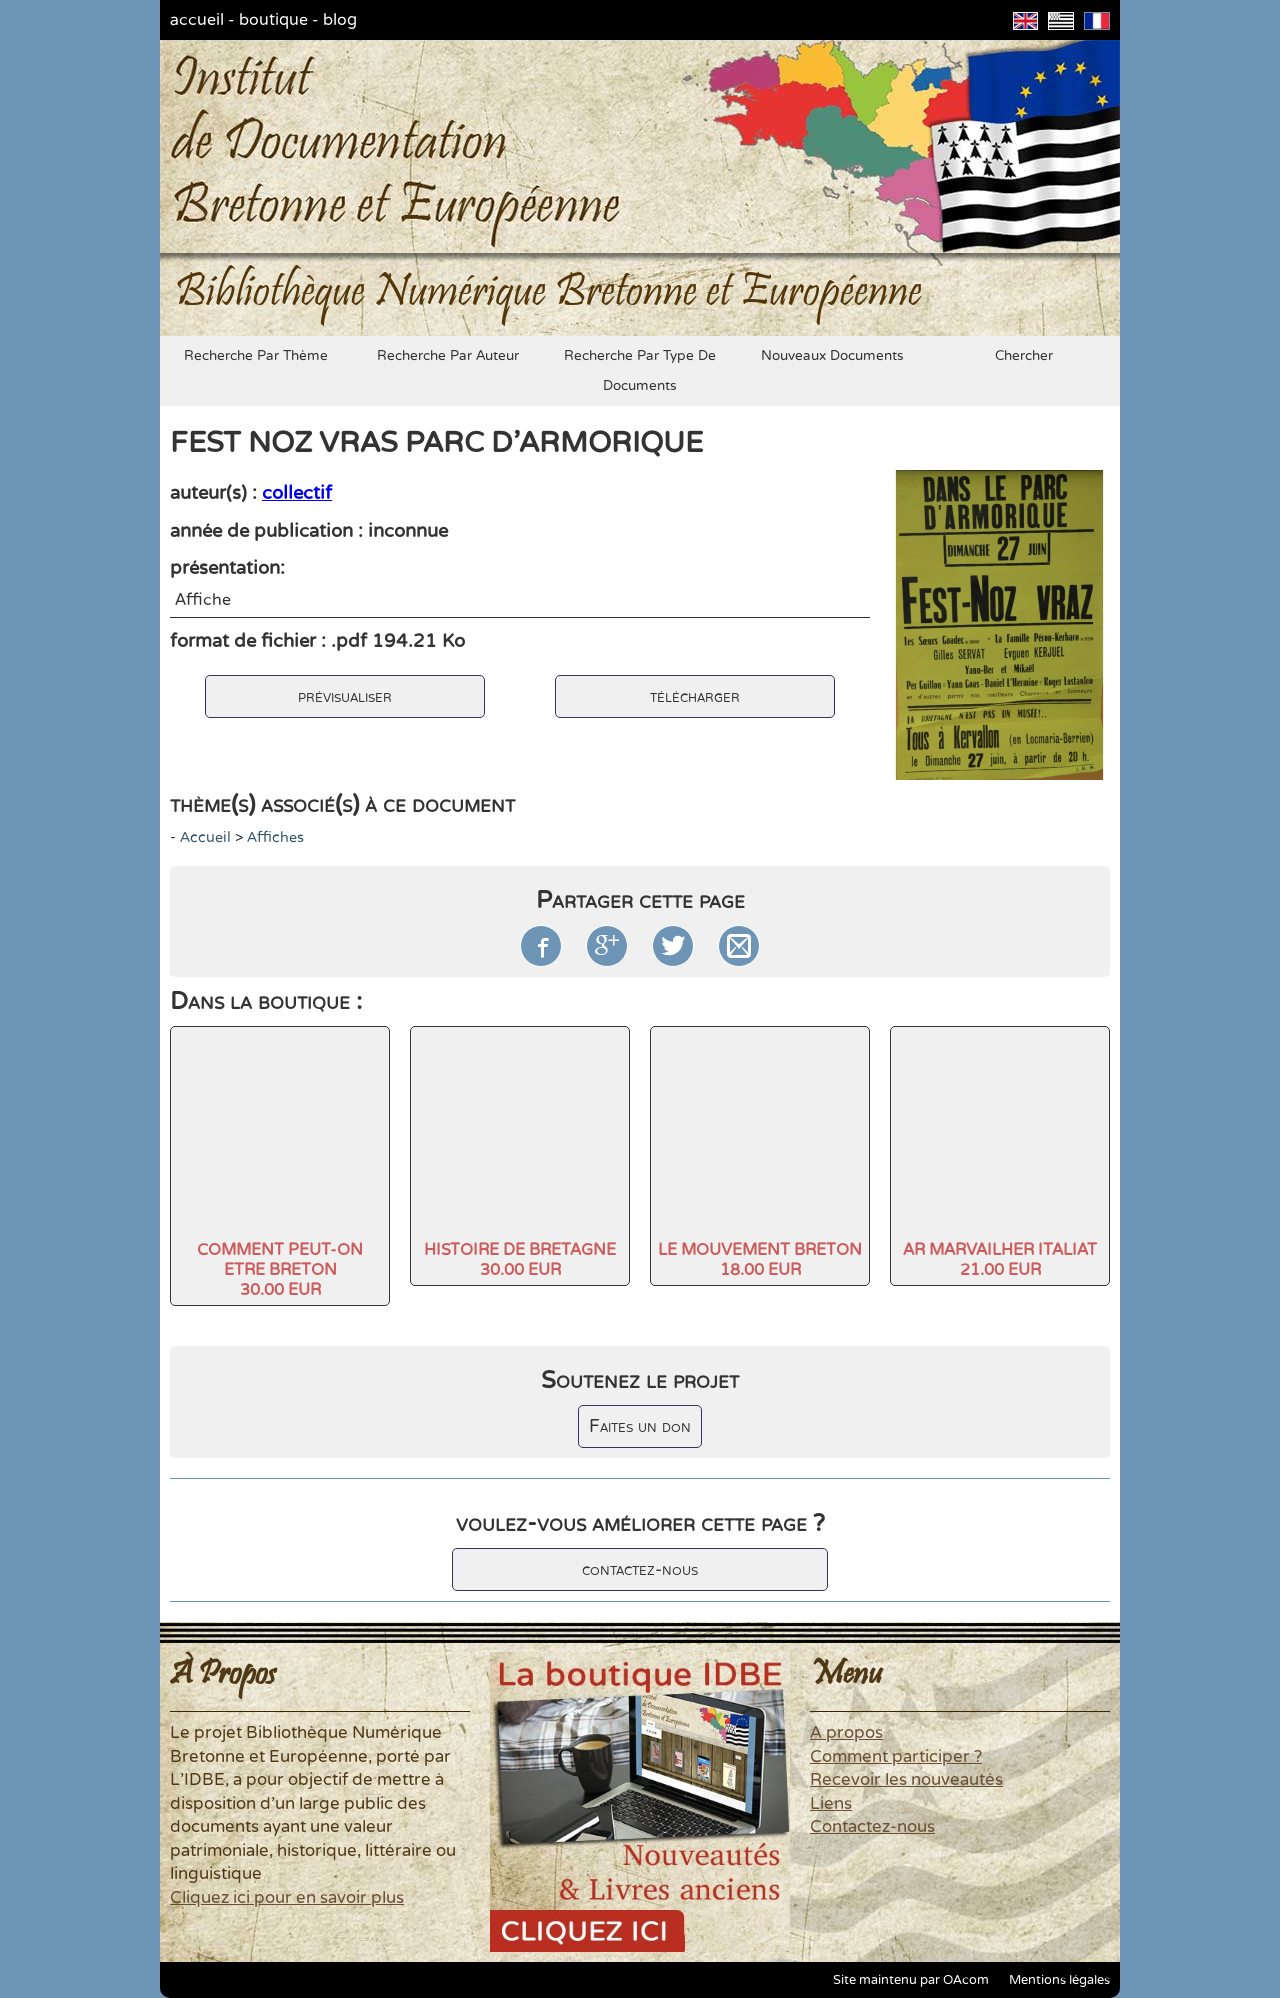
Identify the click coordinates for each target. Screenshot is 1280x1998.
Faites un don (640, 1426)
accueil (197, 20)
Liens (831, 1804)
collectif (297, 493)
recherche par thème (256, 356)
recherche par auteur (448, 356)
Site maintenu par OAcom (911, 1980)
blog (340, 20)
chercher (1024, 356)
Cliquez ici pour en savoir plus (287, 1898)
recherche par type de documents (640, 371)
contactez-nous (640, 1569)
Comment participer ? (896, 1757)
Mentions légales (1059, 1980)
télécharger (695, 696)
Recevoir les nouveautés (906, 1780)
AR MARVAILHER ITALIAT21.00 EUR (1000, 1260)
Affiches (275, 837)
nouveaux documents (832, 356)
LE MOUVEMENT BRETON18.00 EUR (760, 1260)
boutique (273, 20)
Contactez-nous (872, 1827)
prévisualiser (345, 696)
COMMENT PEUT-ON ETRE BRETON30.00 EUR (280, 1270)
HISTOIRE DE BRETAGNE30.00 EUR (520, 1260)
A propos (846, 1733)
